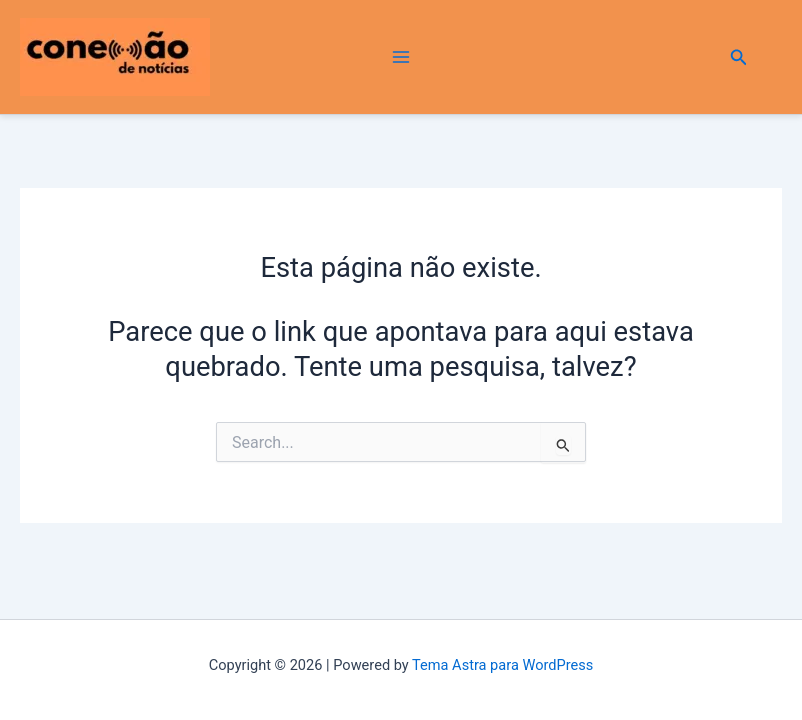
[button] (739, 57)
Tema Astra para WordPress (502, 665)
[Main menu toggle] (400, 57)
